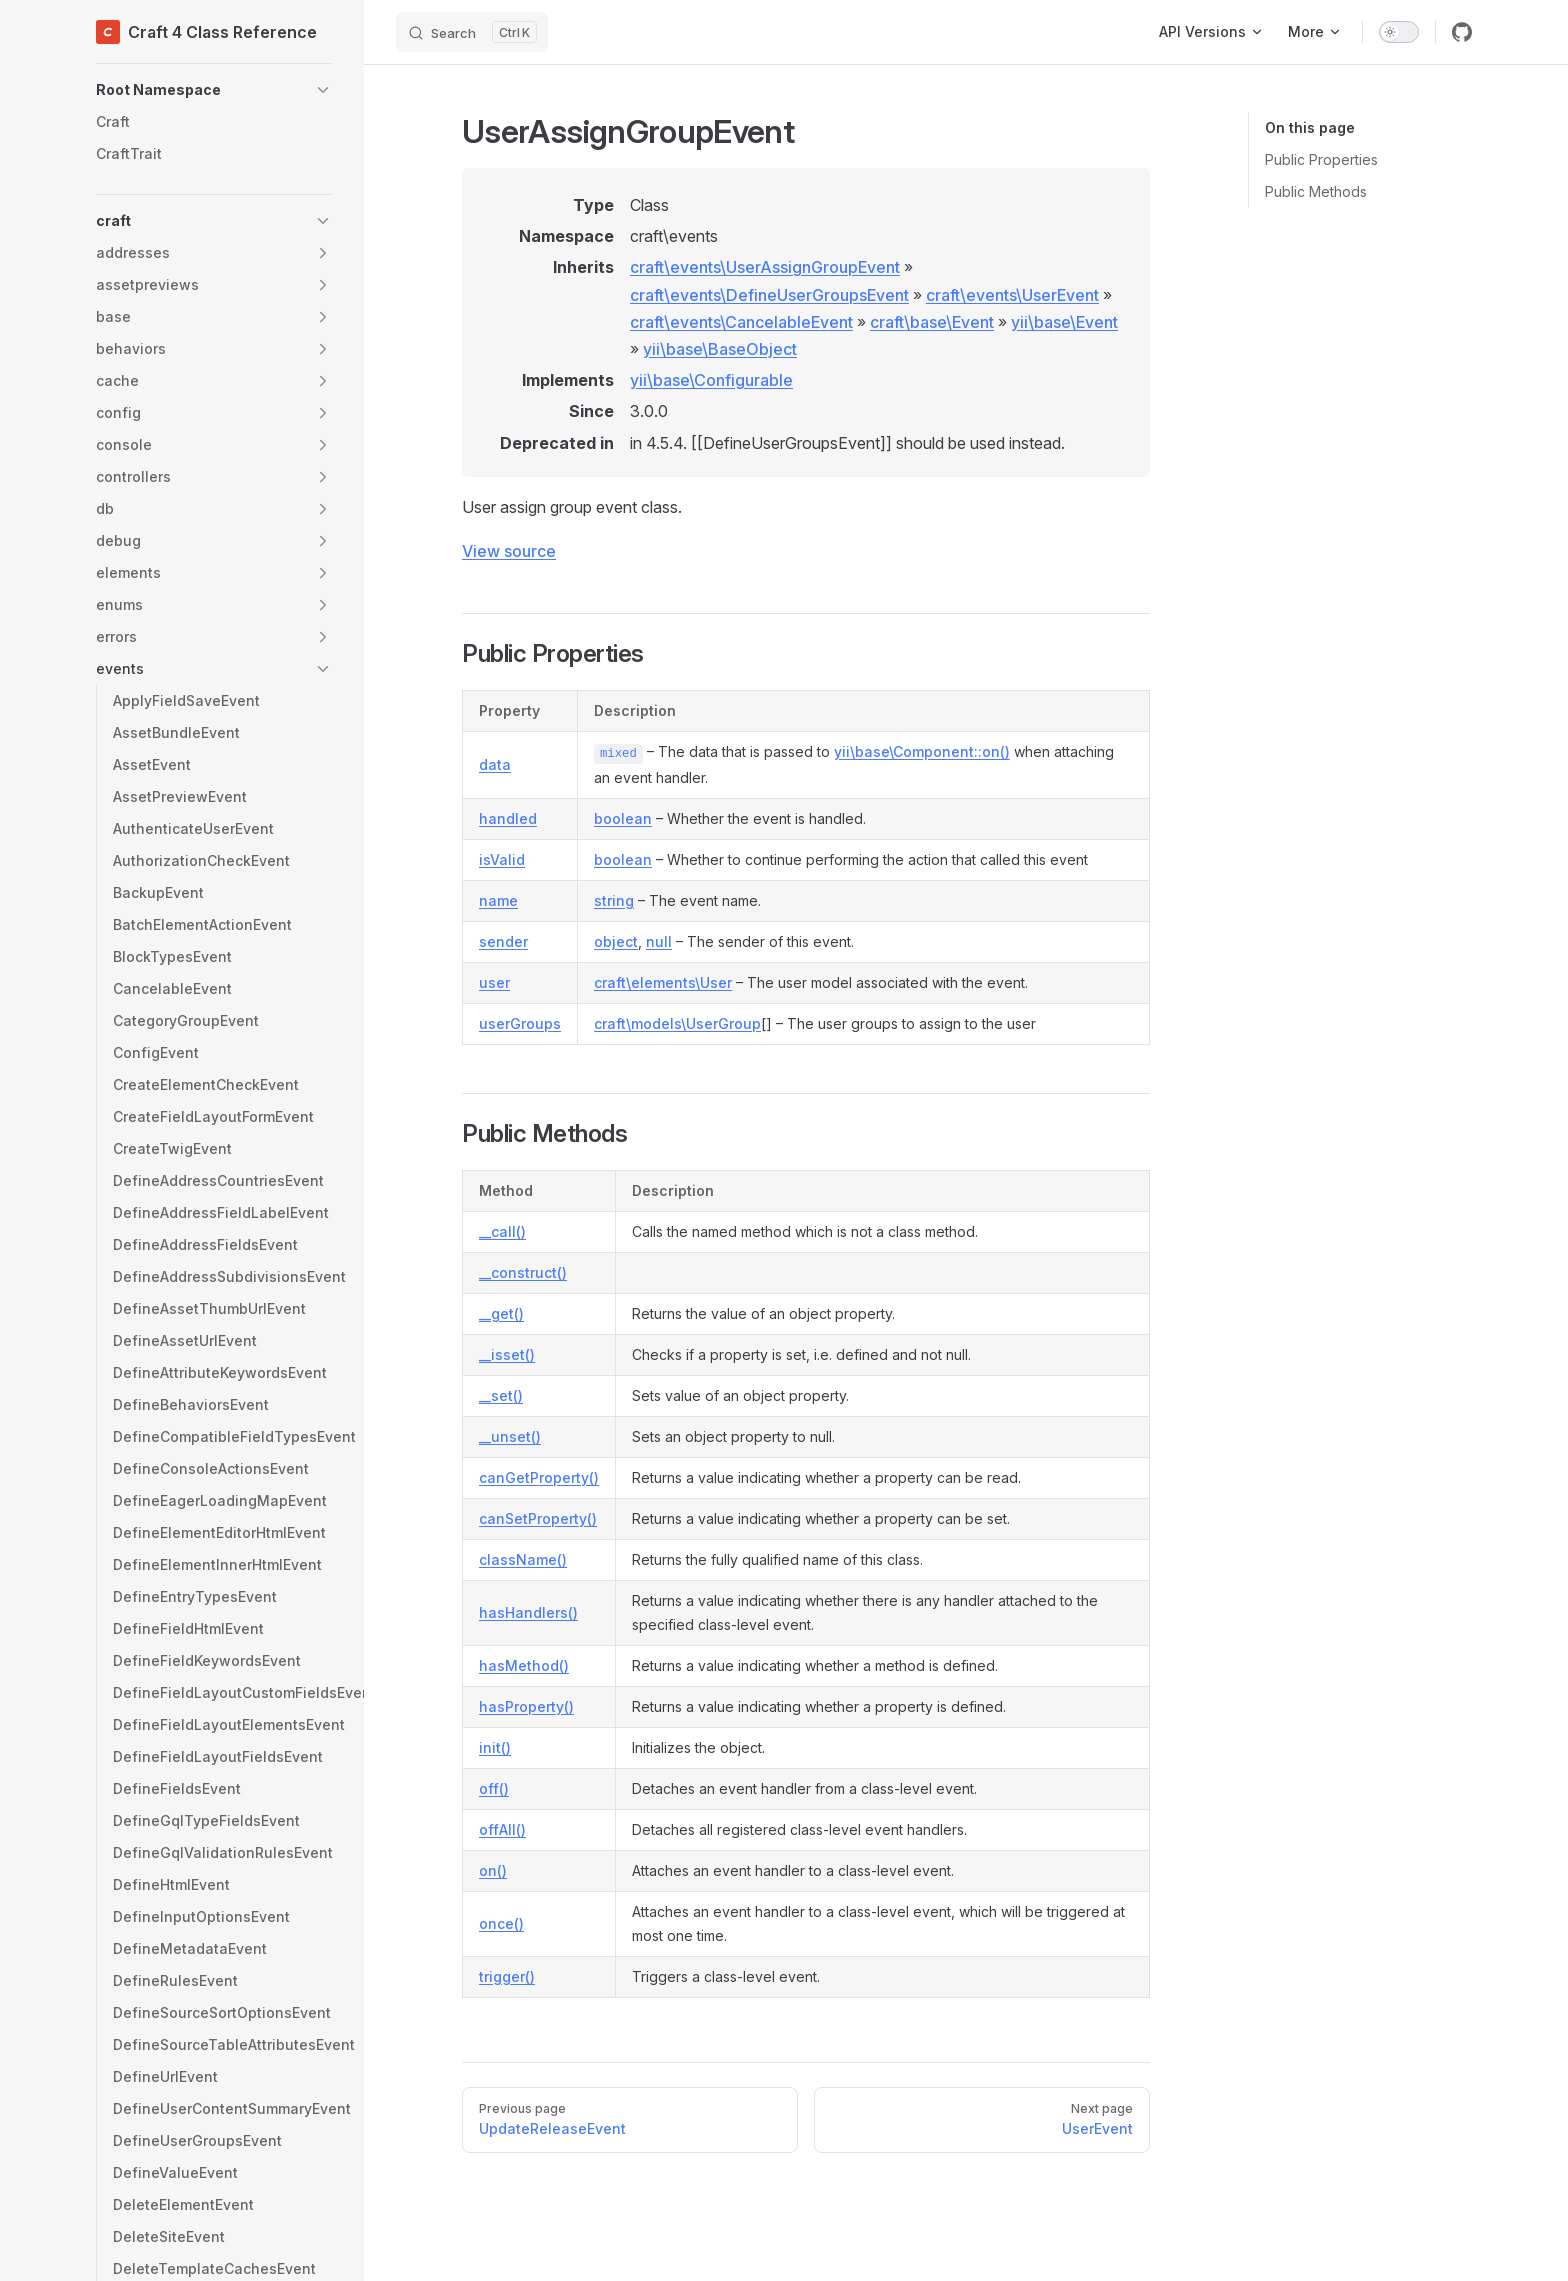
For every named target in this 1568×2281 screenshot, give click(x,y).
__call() (502, 1231)
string (614, 900)
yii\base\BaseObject (720, 349)
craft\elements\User (663, 982)
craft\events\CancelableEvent (741, 322)
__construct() (523, 1272)
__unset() (510, 1436)
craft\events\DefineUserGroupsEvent (769, 295)
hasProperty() (526, 1706)
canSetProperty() (538, 1518)
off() (494, 1788)
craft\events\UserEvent (1012, 295)
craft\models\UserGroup (677, 1023)
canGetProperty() (539, 1477)
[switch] (1399, 32)
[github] (1462, 32)
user (494, 982)
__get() (501, 1313)
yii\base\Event (1064, 322)
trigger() (507, 1976)
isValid (502, 859)
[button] (214, 90)
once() (501, 1923)
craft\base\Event (932, 322)
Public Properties (1321, 159)
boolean (623, 818)
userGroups (520, 1023)
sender (503, 941)
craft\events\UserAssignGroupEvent (765, 267)
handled (508, 818)
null (659, 941)
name (498, 900)
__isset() (507, 1354)
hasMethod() (524, 1665)
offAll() (502, 1829)
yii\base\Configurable (711, 380)
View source (509, 551)
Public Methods (1316, 191)
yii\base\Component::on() (922, 751)
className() (523, 1559)
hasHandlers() (528, 1612)
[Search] (472, 32)
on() (493, 1870)
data (495, 764)
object (616, 941)
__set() (501, 1395)
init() (495, 1747)
